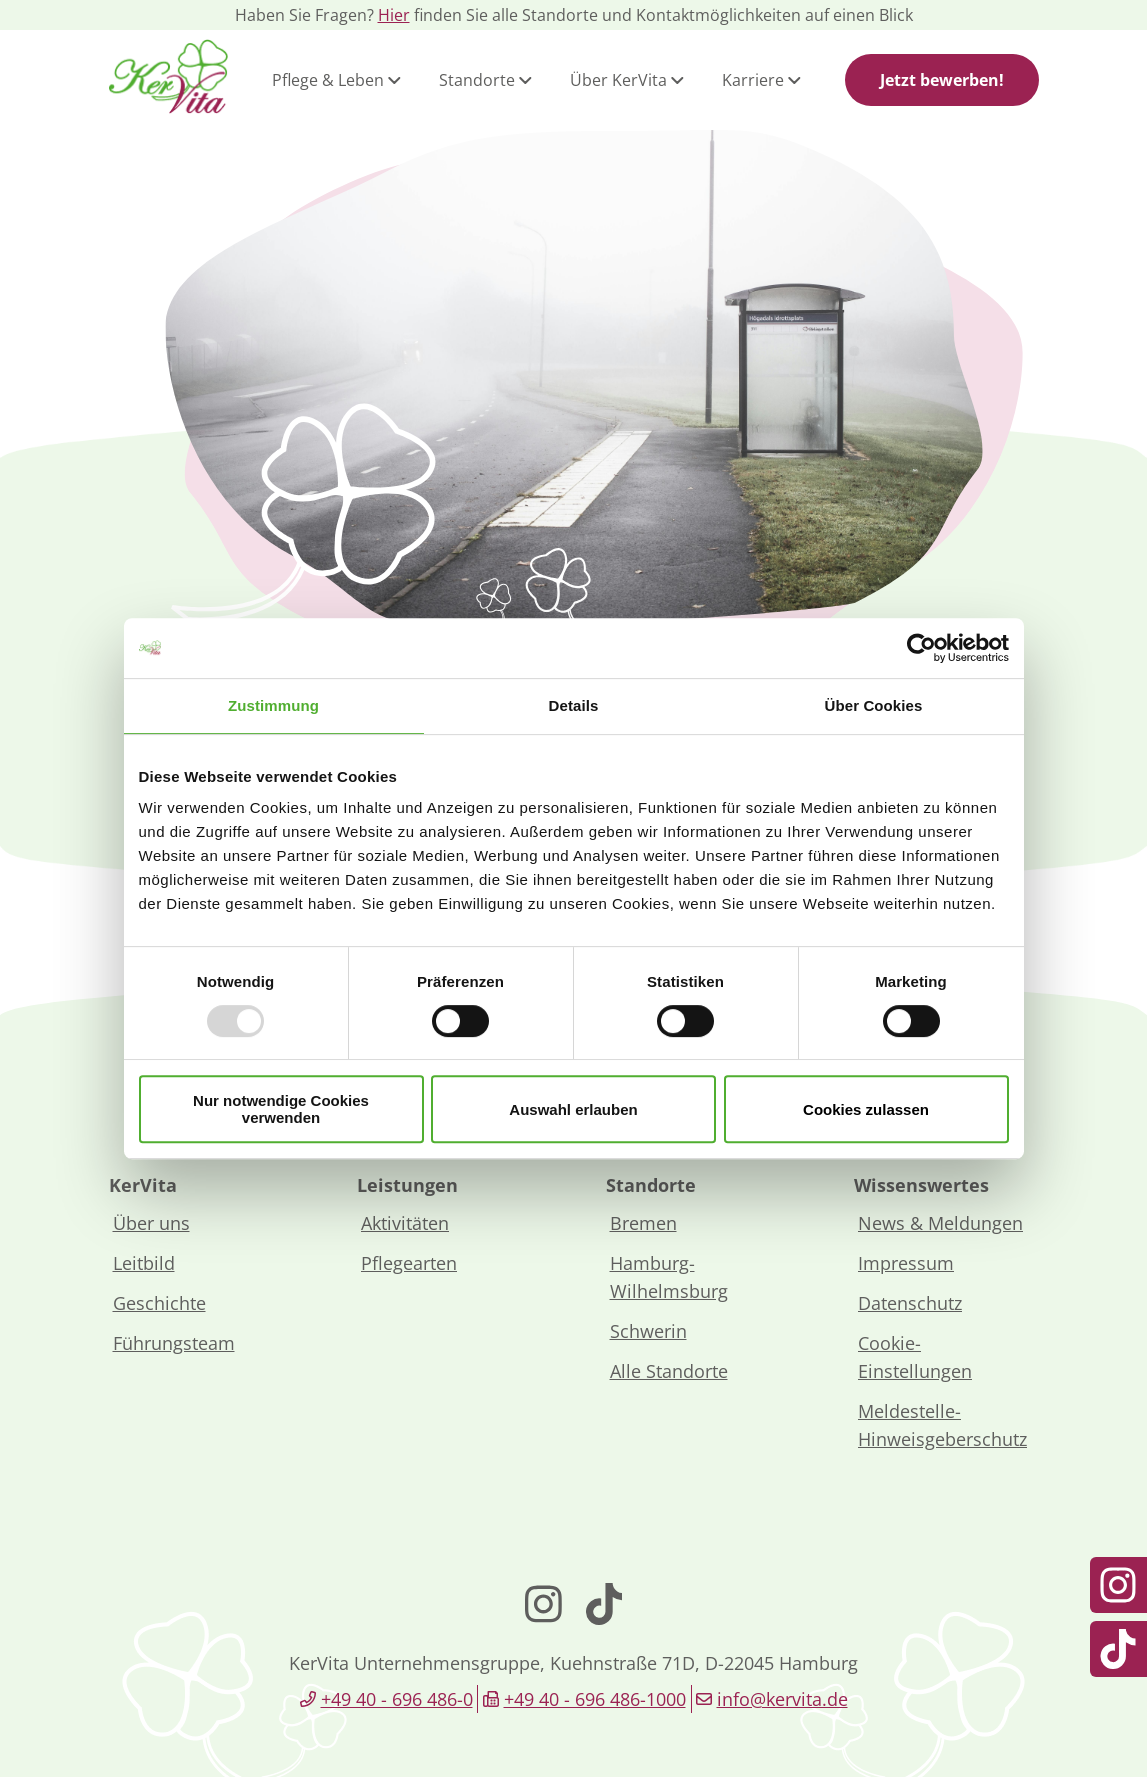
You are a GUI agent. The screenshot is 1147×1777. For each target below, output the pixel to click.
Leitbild (144, 1263)
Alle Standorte (669, 1371)
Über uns (151, 1223)
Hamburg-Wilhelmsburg (669, 1277)
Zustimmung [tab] (273, 705)
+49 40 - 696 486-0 (397, 1699)
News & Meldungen (940, 1223)
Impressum (906, 1263)
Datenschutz (910, 1303)
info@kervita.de (782, 1699)
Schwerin (648, 1331)
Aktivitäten (405, 1223)
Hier (394, 15)
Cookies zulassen (866, 1109)
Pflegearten (409, 1263)
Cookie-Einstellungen (915, 1357)
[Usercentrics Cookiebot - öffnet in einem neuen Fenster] (921, 648)
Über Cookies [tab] (874, 705)
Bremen (643, 1223)
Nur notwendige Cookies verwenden (281, 1109)
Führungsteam (174, 1343)
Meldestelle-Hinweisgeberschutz (942, 1425)
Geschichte (159, 1303)
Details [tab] (574, 705)
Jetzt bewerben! (942, 80)
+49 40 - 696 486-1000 (595, 1699)
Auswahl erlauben (573, 1109)
